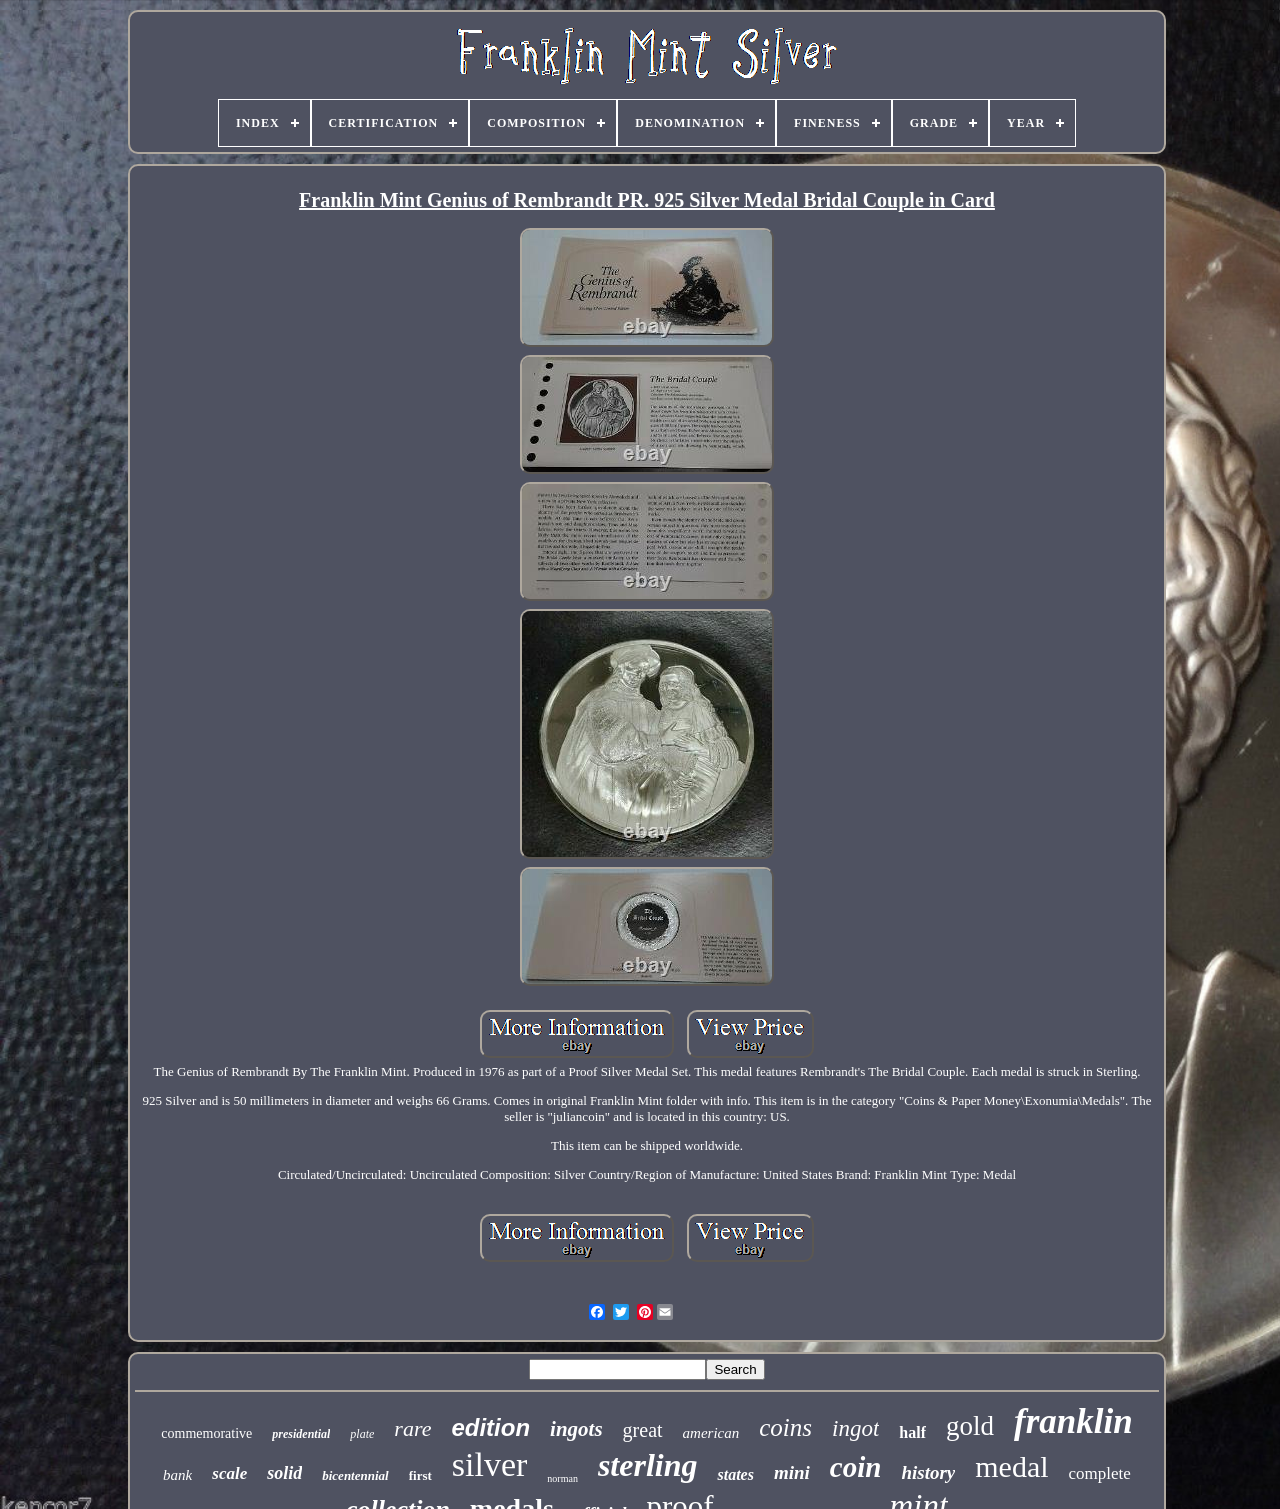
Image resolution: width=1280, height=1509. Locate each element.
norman (562, 1478)
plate (362, 1434)
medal (1011, 1466)
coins (785, 1427)
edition (490, 1427)
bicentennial (355, 1475)
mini (792, 1472)
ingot (855, 1428)
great (643, 1430)
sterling (648, 1465)
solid (284, 1473)
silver (490, 1464)
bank (177, 1475)
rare (412, 1428)
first (420, 1475)
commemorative (206, 1433)
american (711, 1433)
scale (229, 1473)
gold (970, 1426)
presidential (301, 1434)
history (928, 1472)
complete (1100, 1473)
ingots (576, 1429)
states (735, 1474)
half (912, 1432)
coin (856, 1467)
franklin (1073, 1421)
